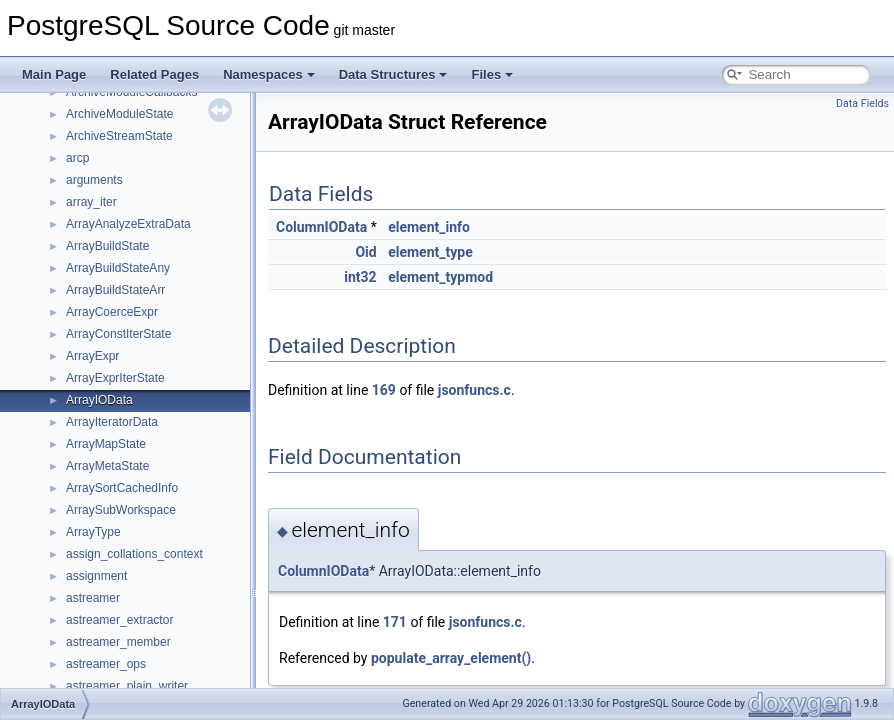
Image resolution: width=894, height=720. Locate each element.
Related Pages (154, 74)
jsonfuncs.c (474, 390)
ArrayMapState (106, 444)
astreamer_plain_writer (127, 686)
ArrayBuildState (107, 246)
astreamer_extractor (119, 620)
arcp (77, 158)
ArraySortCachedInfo (122, 488)
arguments (94, 180)
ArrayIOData (99, 400)
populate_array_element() (451, 658)
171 (395, 622)
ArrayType (93, 532)
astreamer (93, 598)
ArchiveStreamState (119, 136)
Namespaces (269, 74)
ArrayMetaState (107, 466)
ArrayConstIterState (118, 334)
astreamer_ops (106, 664)
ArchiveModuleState (119, 114)
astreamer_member (118, 642)
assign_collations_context (134, 554)
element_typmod (440, 277)
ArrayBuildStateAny (118, 268)
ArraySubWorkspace (121, 510)
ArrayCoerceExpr (112, 312)
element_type (430, 252)
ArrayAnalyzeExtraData (128, 224)
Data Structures (393, 74)
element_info (429, 227)
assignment (96, 576)
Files (492, 74)
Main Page (54, 74)
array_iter (91, 202)
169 (384, 390)
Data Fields (862, 103)
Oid (365, 252)
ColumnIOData (321, 227)
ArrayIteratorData (112, 422)
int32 (360, 277)
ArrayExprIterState (115, 378)
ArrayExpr (92, 356)
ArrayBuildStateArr (115, 290)
